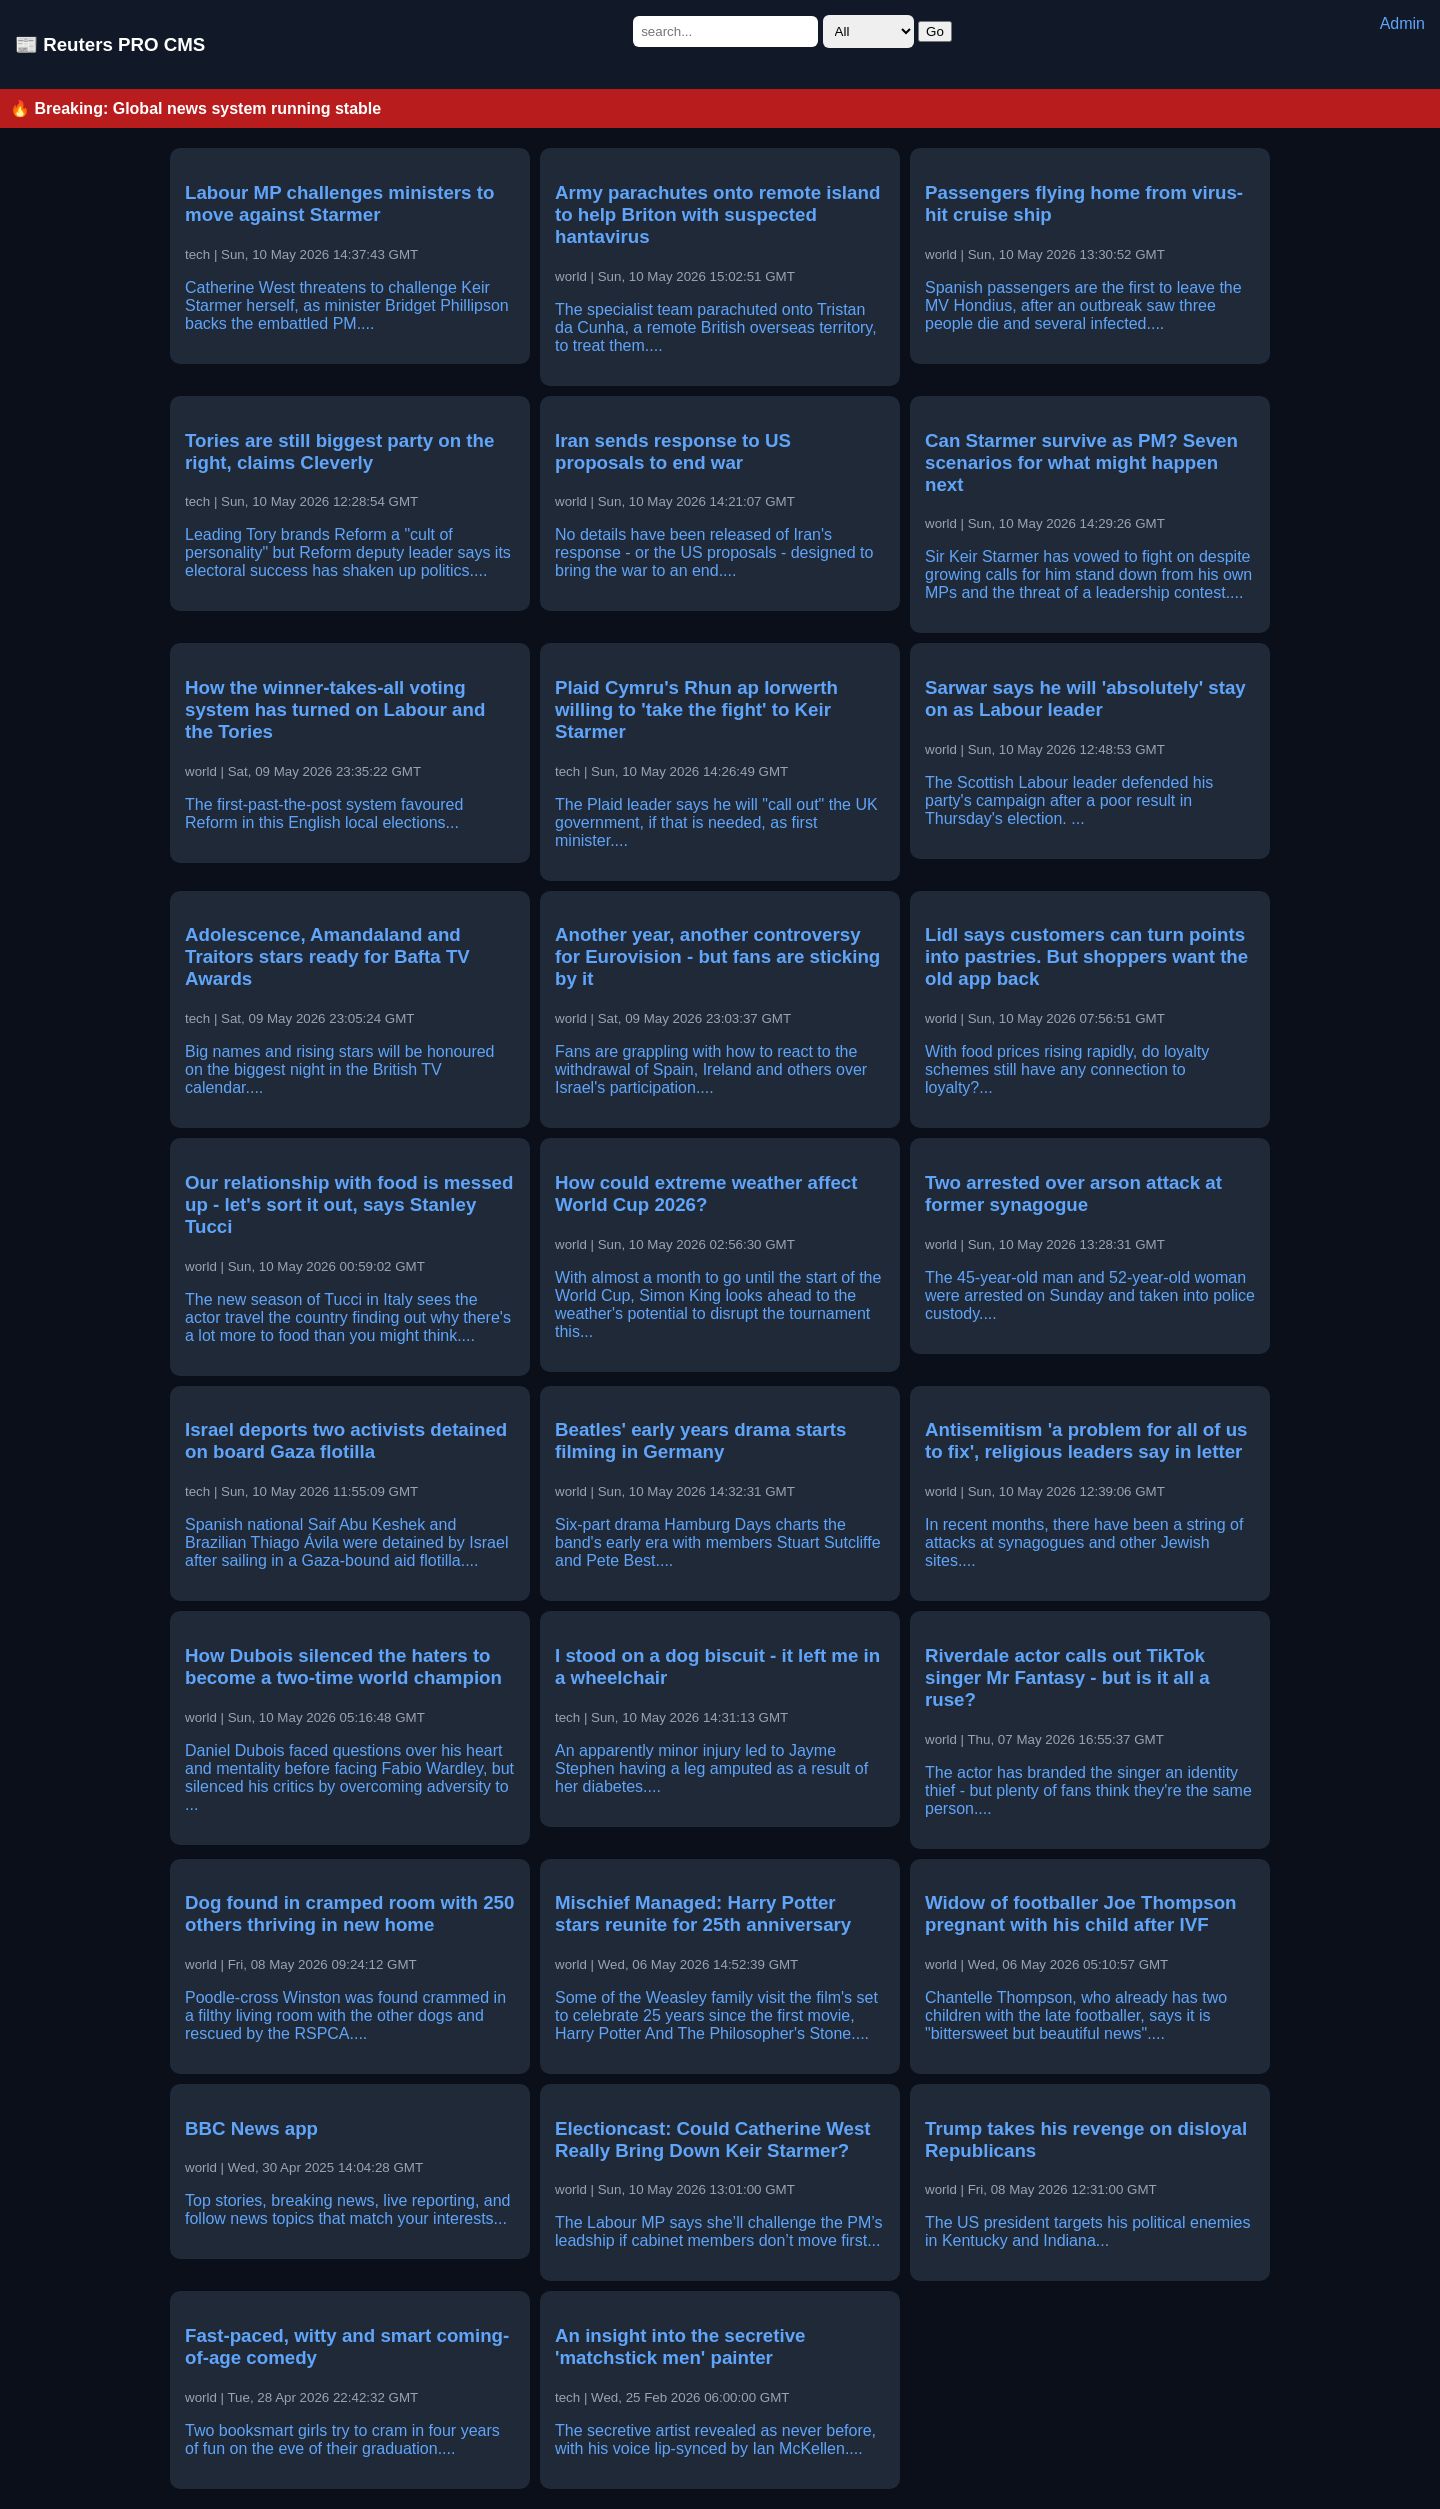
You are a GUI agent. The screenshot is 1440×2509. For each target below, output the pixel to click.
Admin (1402, 23)
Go (935, 31)
